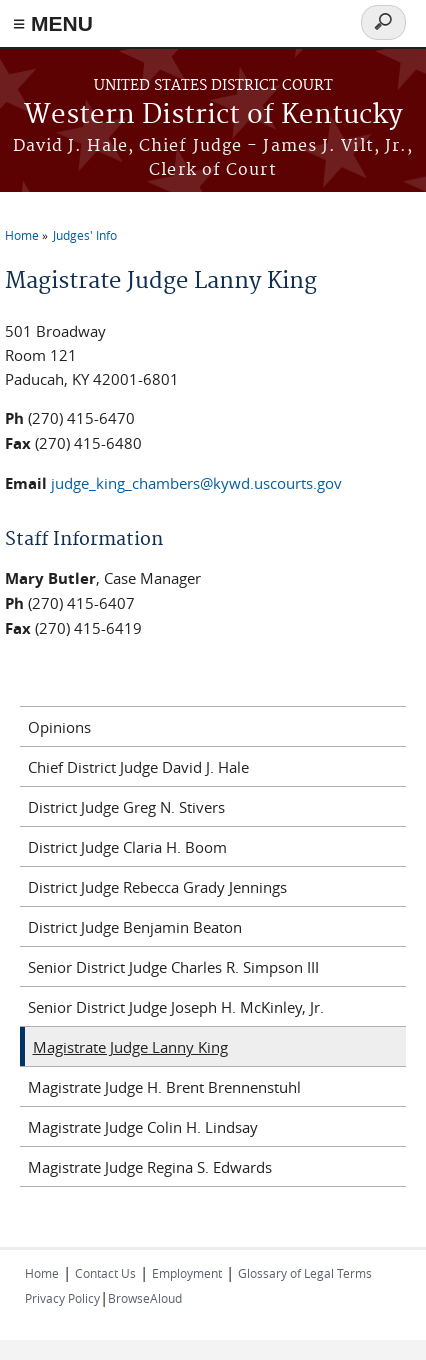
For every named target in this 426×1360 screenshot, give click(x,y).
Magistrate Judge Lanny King (130, 1047)
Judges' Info (85, 235)
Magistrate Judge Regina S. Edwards (150, 1167)
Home (22, 235)
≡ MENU (53, 23)
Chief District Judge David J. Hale (138, 767)
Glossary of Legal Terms (305, 1273)
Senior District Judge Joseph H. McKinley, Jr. (176, 1007)
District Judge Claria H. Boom (127, 847)
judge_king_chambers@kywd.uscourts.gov (196, 483)
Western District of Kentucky (213, 115)
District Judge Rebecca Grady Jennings (157, 887)
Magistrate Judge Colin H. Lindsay (143, 1127)
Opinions (59, 727)
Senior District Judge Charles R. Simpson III (173, 967)
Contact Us (105, 1273)
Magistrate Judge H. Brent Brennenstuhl (164, 1087)
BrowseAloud (145, 1298)
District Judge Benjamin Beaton (135, 927)
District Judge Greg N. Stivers (126, 807)
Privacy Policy (62, 1298)
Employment (187, 1273)
